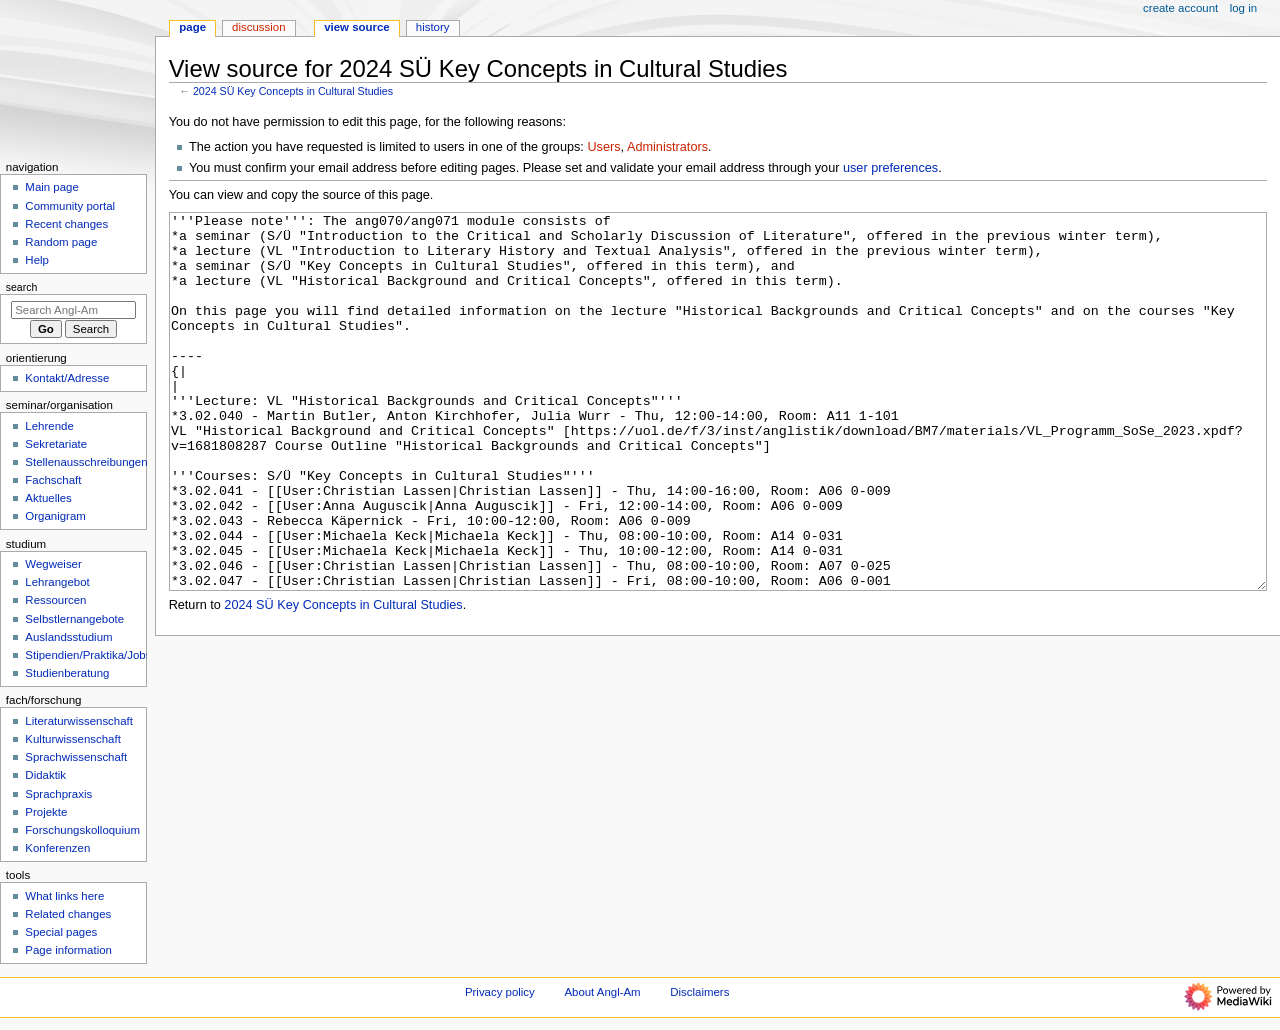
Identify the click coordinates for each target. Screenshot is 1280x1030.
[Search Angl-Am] (73, 310)
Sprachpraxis (58, 794)
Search (22, 287)
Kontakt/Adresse (67, 378)
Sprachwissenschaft (76, 757)
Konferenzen (57, 848)
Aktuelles (48, 498)
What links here (64, 896)
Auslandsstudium (68, 637)
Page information (68, 950)
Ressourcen (55, 600)
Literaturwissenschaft (79, 721)
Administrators (667, 147)
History (433, 27)
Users (603, 147)
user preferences (890, 168)
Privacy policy (500, 992)
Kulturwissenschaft (72, 739)
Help (37, 260)
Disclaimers (699, 992)
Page (192, 27)
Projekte (46, 812)
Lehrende (49, 426)
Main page (52, 187)
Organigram (55, 516)
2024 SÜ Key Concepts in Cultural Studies (293, 91)
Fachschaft (53, 480)
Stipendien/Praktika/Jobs (88, 655)
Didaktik (45, 775)
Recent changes (66, 224)
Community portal (70, 206)
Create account (1180, 8)
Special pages (61, 932)
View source (357, 27)
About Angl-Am (602, 992)
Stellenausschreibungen (86, 462)
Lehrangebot (57, 582)
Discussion (258, 27)
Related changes (68, 914)
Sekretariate (56, 444)
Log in (1243, 8)
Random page (61, 242)
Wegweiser (53, 564)
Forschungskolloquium (82, 830)
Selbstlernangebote (74, 619)
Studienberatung (67, 673)
